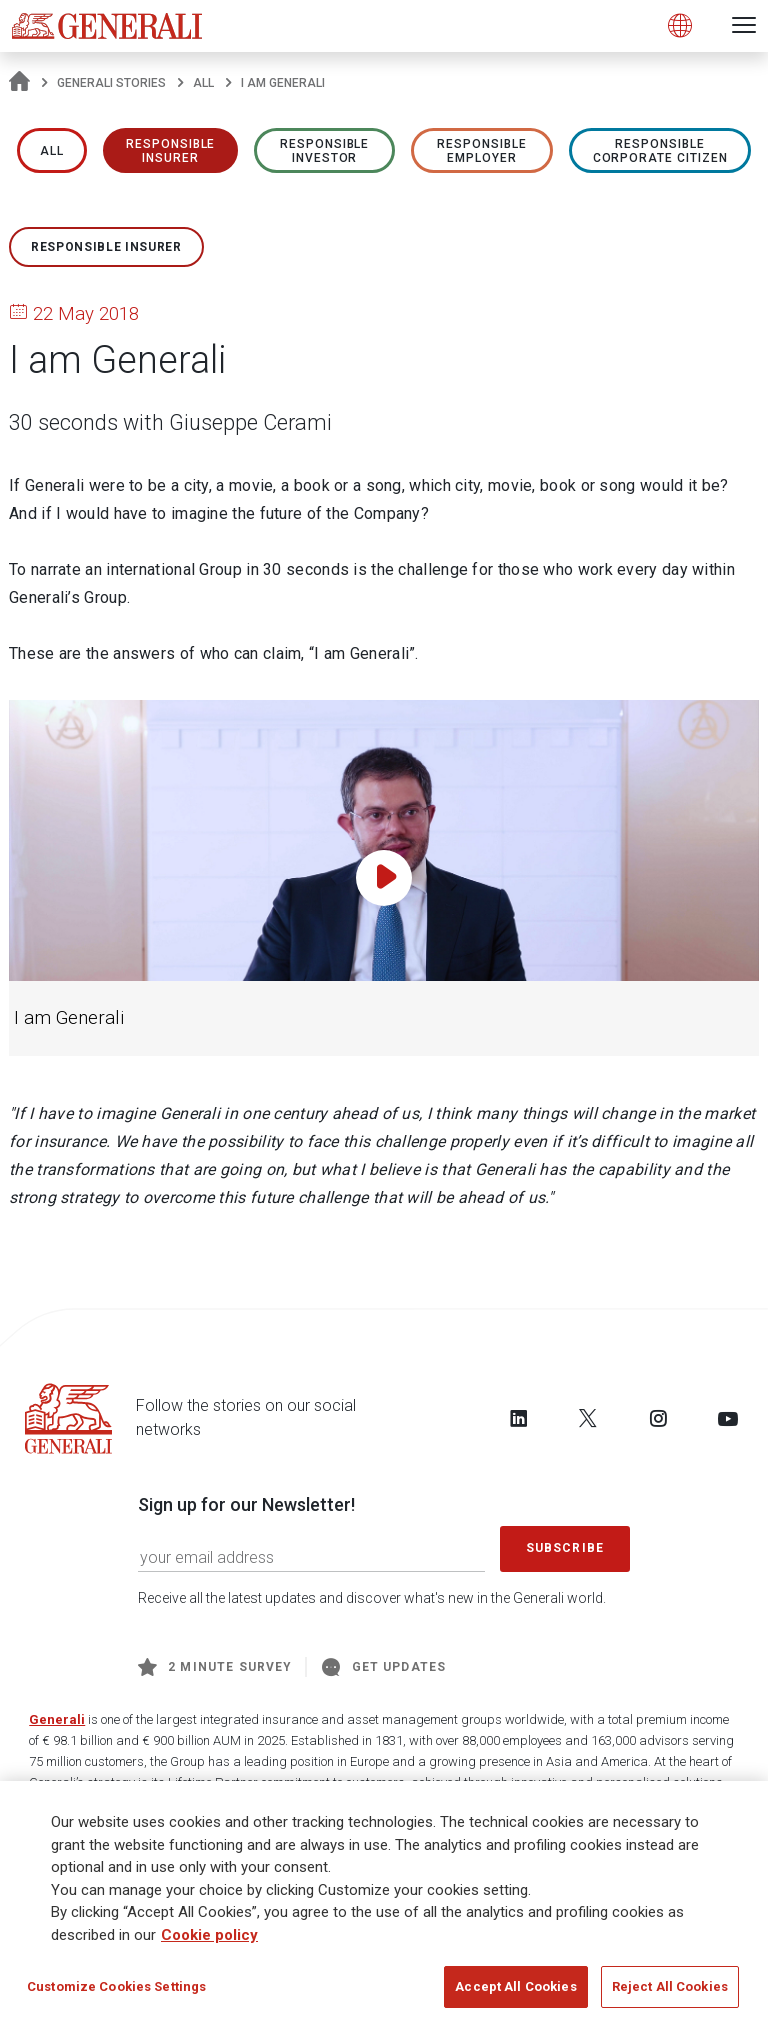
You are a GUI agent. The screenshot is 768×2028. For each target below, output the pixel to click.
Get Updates (384, 1667)
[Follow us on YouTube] (728, 1418)
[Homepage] (19, 83)
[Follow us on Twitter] (588, 1418)
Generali (57, 1719)
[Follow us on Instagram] (658, 1418)
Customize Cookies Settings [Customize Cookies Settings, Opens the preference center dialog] (116, 1989)
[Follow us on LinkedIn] (519, 1418)
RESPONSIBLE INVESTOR (325, 151)
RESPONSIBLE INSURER (171, 151)
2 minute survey (215, 1667)
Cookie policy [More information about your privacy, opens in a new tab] (209, 1938)
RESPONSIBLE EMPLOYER (482, 151)
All (203, 83)
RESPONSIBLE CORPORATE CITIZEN (660, 151)
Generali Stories (111, 83)
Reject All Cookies (670, 1989)
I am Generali (69, 1018)
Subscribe (565, 1548)
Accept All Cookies (515, 1989)
